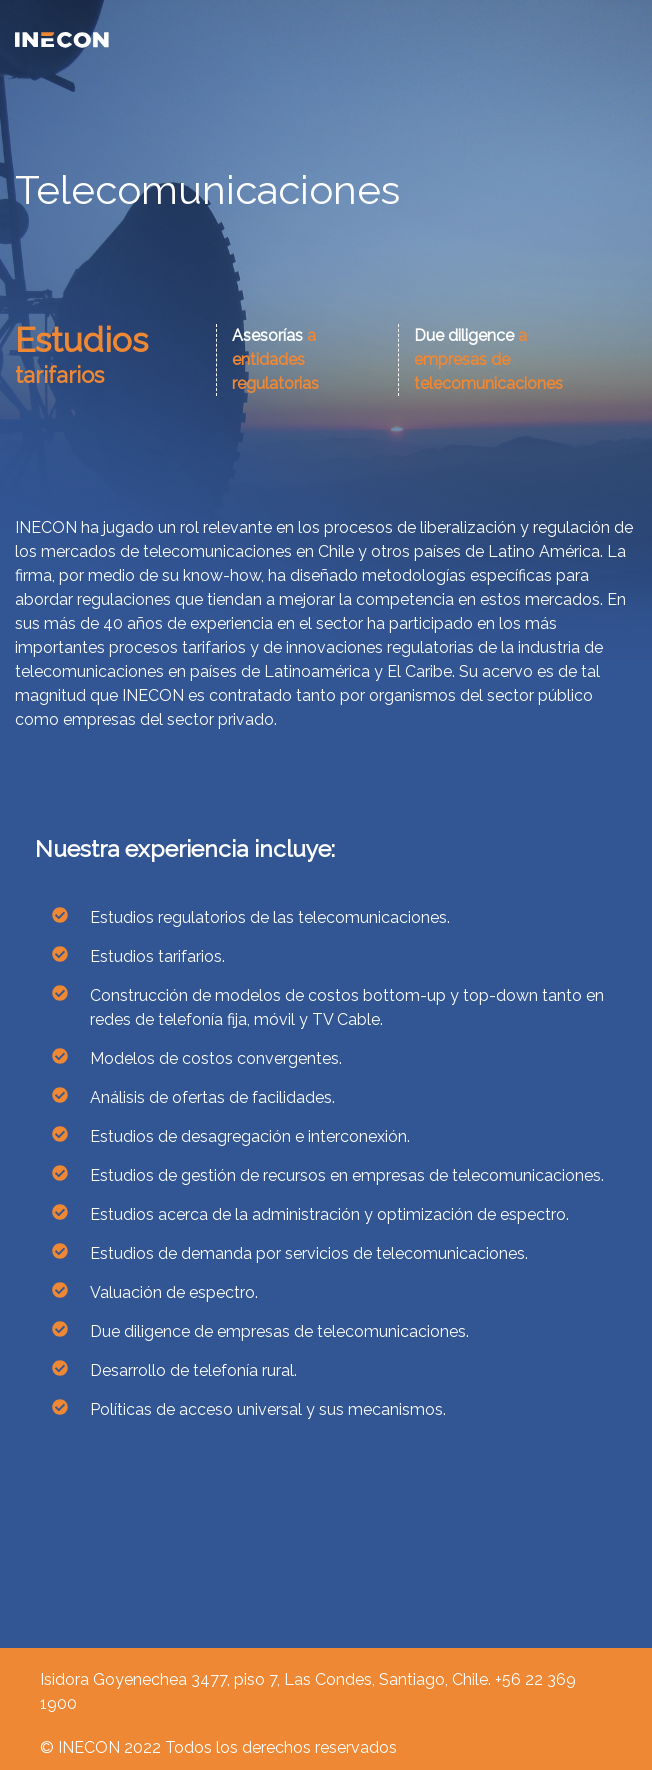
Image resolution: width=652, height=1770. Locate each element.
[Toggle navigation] (625, 39)
